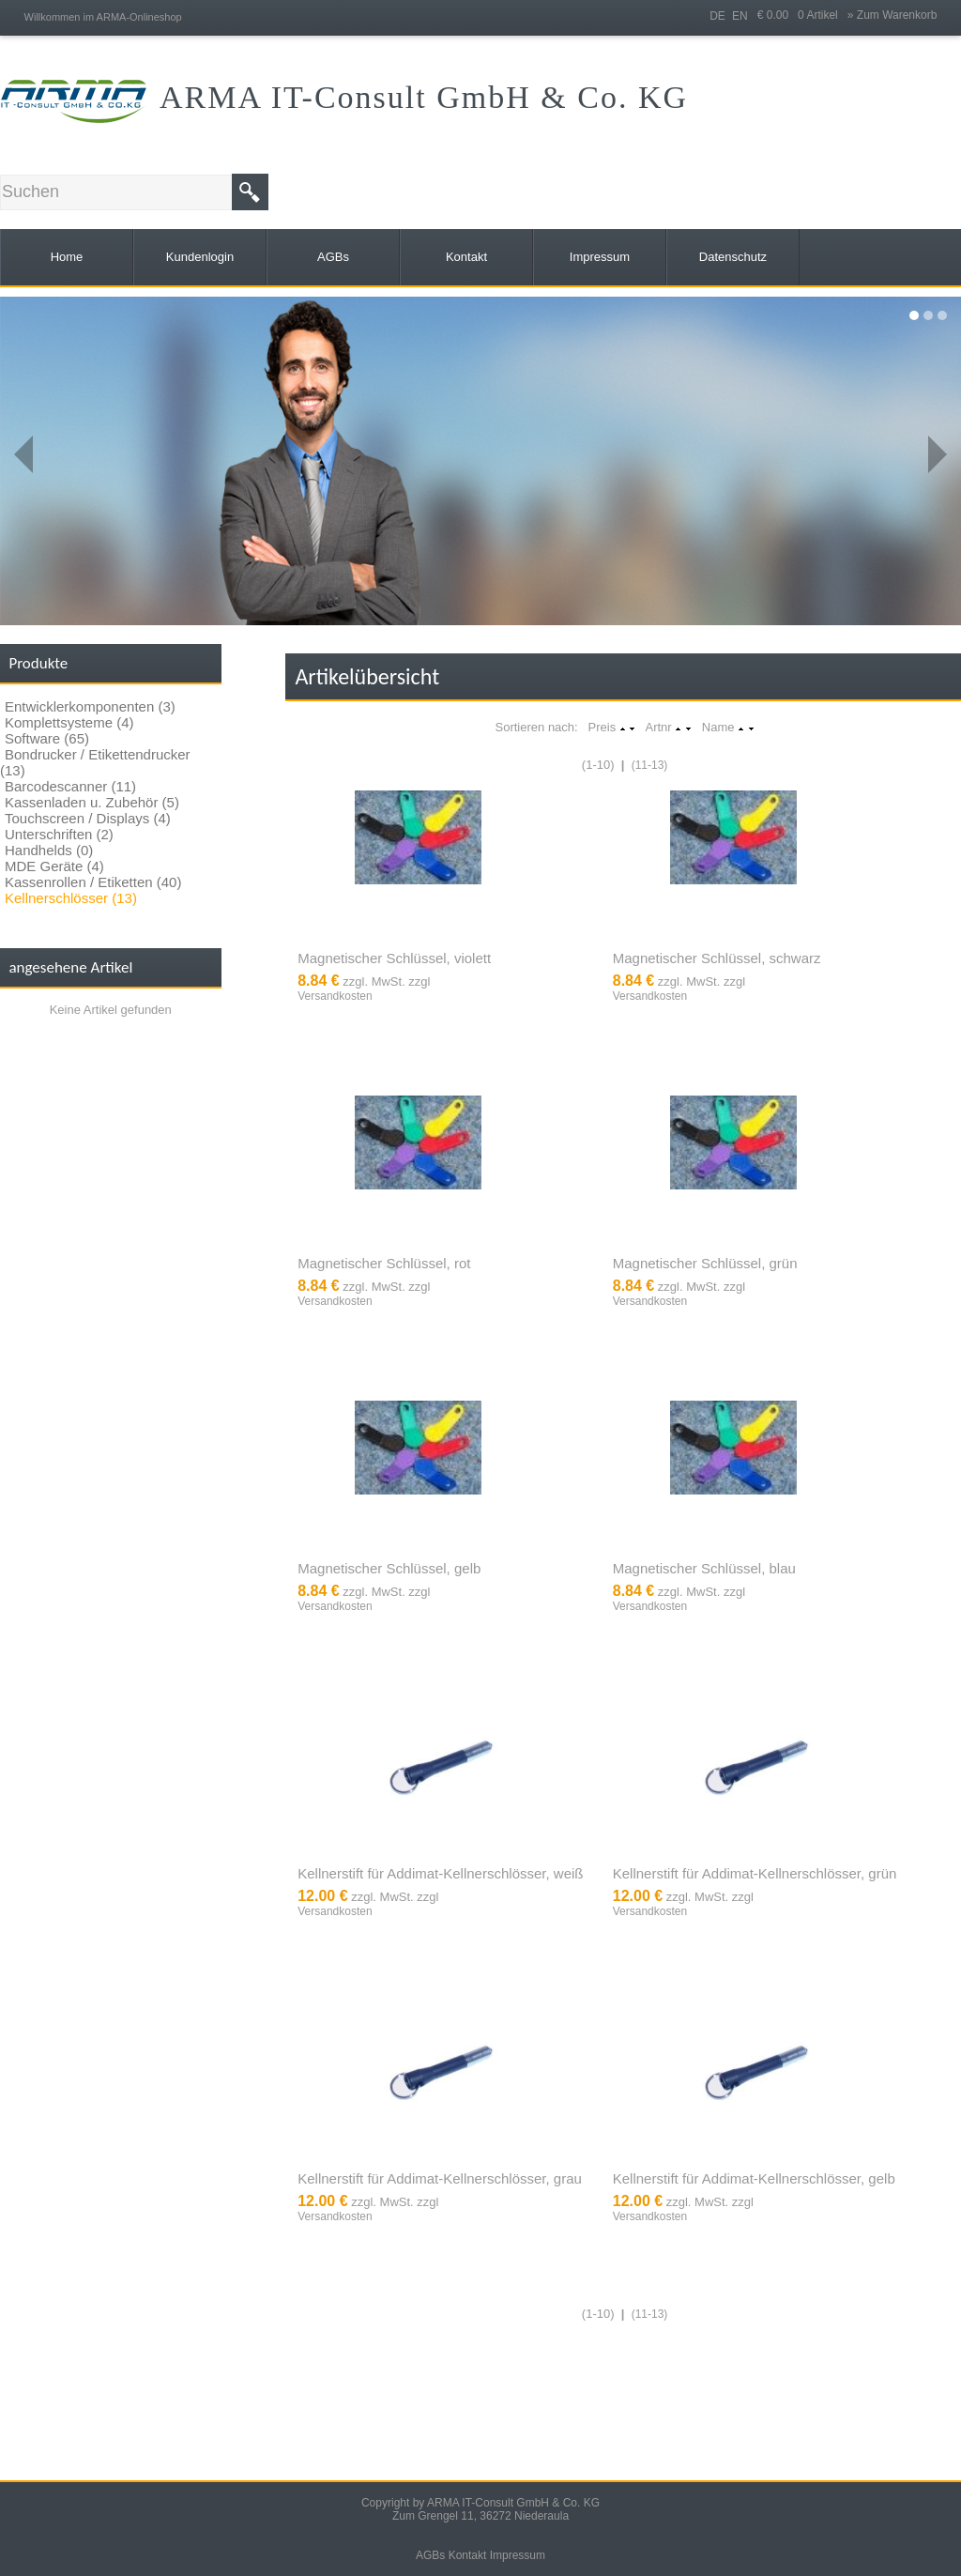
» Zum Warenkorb (892, 15)
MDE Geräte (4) (54, 866)
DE (717, 16)
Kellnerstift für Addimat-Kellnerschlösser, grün (755, 1873)
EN (740, 16)
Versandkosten (334, 996)
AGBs (430, 2555)
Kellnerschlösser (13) (71, 898)
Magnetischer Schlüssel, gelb (388, 1568)
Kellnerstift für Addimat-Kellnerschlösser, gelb (754, 2178)
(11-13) (650, 765)
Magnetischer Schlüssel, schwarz (717, 958)
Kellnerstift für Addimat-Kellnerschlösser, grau (439, 2178)
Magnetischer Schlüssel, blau (704, 1568)
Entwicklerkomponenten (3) (90, 706)
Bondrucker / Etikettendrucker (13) (95, 762)
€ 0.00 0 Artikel (802, 15)
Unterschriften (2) (59, 834)
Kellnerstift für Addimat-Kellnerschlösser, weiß (440, 1873)
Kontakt (468, 2555)
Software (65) (47, 738)
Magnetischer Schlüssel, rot (383, 1263)
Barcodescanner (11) (70, 786)
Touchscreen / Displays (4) (88, 818)
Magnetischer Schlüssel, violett (394, 958)
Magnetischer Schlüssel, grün (705, 1263)
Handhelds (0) (49, 850)
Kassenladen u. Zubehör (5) (92, 802)
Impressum (517, 2555)
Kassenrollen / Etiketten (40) (93, 882)
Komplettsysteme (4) (69, 722)
